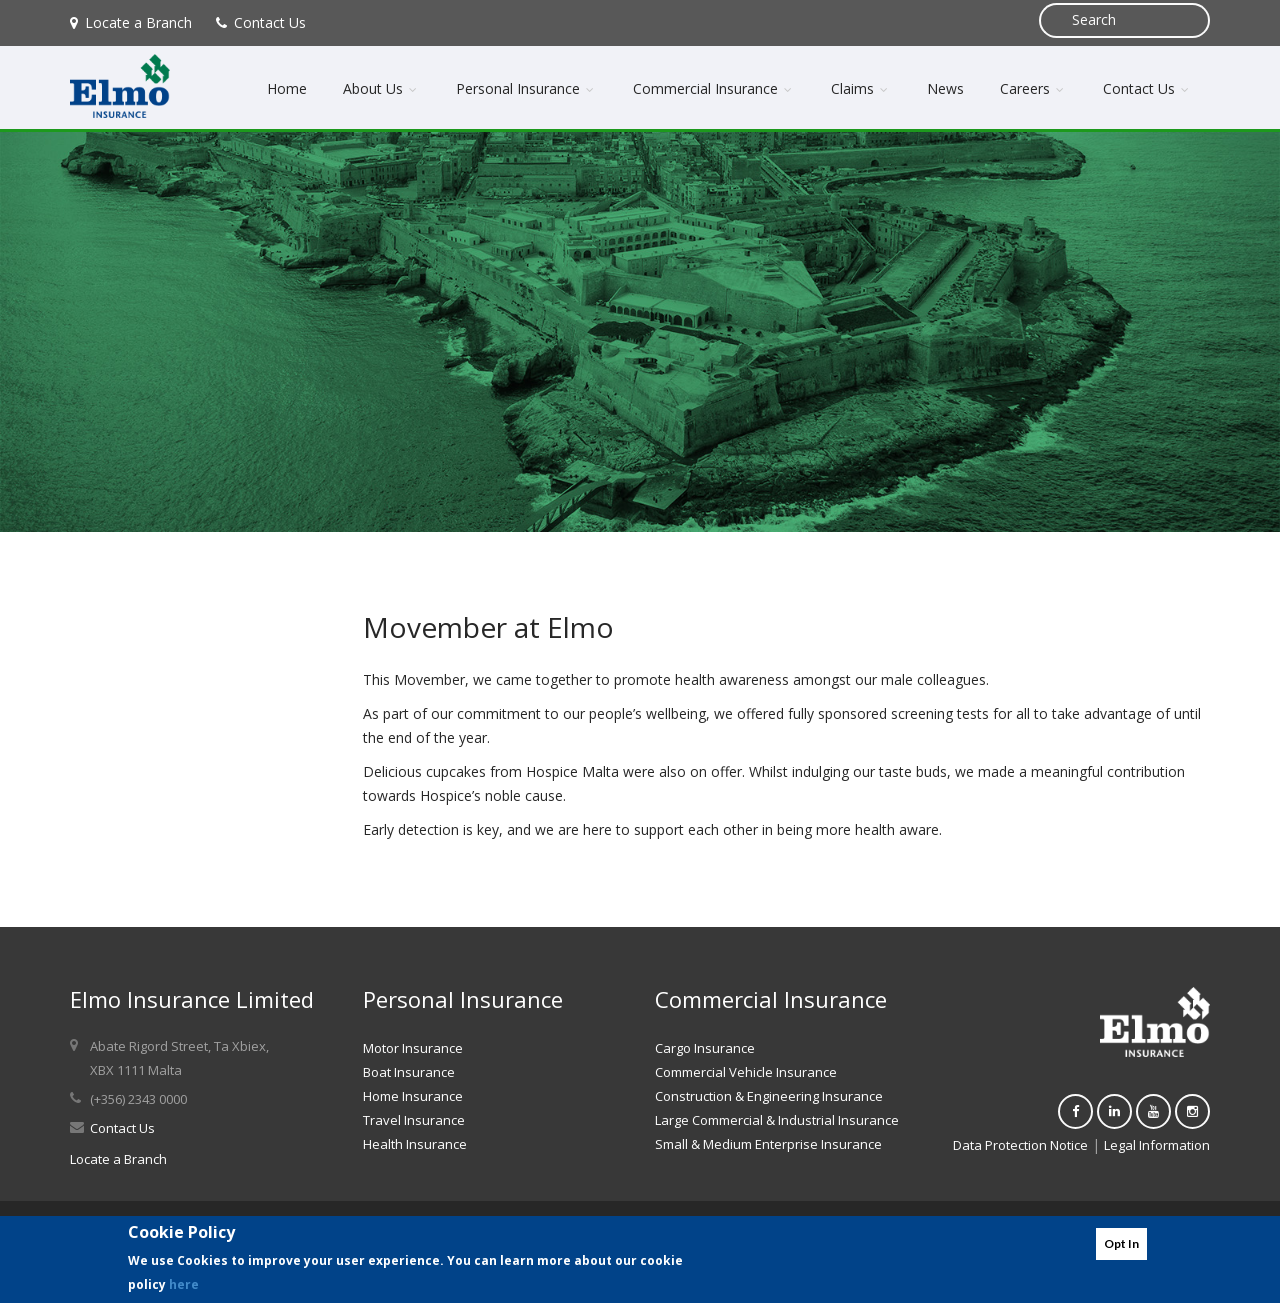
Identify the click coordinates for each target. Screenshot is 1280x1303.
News (945, 88)
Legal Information (1157, 1145)
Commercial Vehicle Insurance (746, 1072)
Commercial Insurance (714, 88)
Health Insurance (415, 1144)
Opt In (1121, 1243)
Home (287, 88)
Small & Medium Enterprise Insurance (768, 1144)
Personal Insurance (526, 88)
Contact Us (261, 22)
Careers (1033, 88)
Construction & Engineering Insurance (769, 1096)
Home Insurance (413, 1096)
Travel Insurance (414, 1120)
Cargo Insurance (705, 1048)
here (184, 1284)
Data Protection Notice (1020, 1145)
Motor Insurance (413, 1048)
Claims (861, 88)
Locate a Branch (131, 22)
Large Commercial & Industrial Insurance (777, 1120)
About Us (381, 88)
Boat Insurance (409, 1072)
